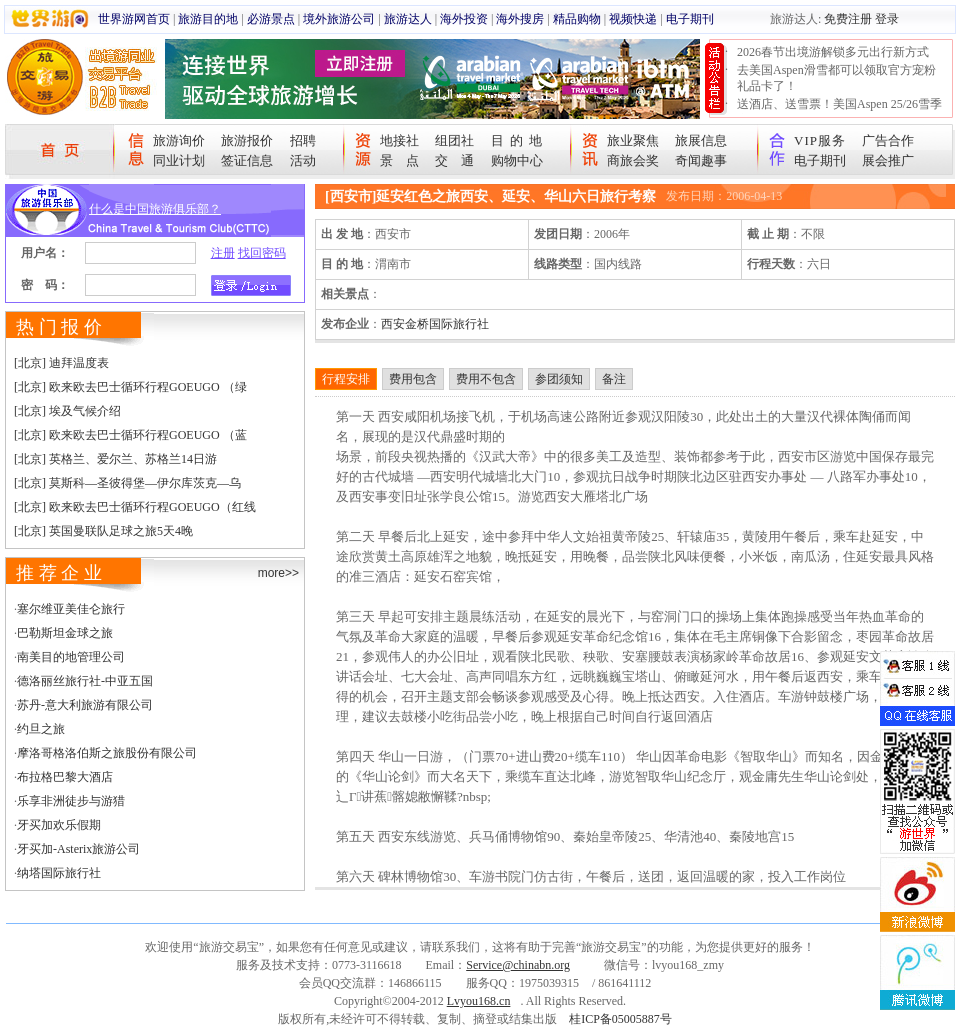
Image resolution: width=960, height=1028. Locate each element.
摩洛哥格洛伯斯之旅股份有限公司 (107, 753)
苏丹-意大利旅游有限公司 (85, 705)
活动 (303, 160)
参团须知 (559, 379)
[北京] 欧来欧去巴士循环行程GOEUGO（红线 (135, 507)
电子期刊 (690, 19)
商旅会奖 (633, 160)
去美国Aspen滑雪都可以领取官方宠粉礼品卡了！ (836, 78)
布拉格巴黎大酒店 (65, 777)
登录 (887, 19)
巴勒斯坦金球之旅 (65, 633)
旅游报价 (247, 140)
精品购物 (577, 19)
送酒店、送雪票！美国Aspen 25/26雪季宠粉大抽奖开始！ (839, 112)
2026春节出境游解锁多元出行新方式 (833, 52)
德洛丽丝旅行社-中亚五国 (85, 681)
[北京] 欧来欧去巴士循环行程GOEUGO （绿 (130, 387)
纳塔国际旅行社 (59, 873)
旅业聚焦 (633, 140)
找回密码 (262, 253)
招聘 (303, 140)
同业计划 (179, 160)
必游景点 (271, 19)
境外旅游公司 (339, 19)
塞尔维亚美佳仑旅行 (71, 609)
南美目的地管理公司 (71, 657)
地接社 (399, 140)
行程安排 (346, 379)
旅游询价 (179, 140)
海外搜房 (520, 19)
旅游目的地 (208, 19)
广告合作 (888, 140)
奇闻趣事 (701, 160)
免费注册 (848, 19)
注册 (223, 253)
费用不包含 (486, 379)
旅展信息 (701, 140)
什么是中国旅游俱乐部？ (155, 209)
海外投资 (464, 19)
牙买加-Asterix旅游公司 (78, 849)
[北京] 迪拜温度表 (61, 363)
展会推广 (888, 160)
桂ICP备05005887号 (620, 1019)
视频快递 (633, 19)
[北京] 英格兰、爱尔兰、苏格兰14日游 (115, 459)
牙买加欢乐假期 (59, 825)
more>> (278, 573)
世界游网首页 (134, 19)
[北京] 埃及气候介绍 (67, 411)
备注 (614, 379)
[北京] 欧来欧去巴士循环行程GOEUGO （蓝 (130, 435)
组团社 (454, 140)
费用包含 (413, 379)
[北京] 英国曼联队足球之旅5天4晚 (103, 531)
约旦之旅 (41, 729)
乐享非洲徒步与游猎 (71, 801)
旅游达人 (408, 19)
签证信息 (247, 160)
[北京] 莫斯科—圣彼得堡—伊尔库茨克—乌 (127, 483)
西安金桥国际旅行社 (435, 324)
